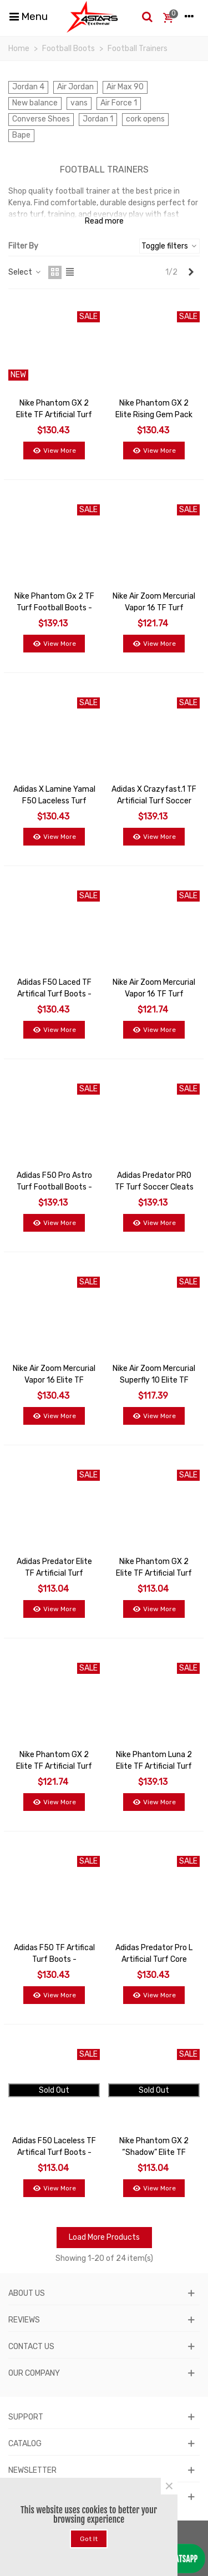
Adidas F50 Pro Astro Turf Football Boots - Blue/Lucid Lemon (54, 1187)
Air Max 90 (125, 87)
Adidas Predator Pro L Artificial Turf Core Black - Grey (153, 1959)
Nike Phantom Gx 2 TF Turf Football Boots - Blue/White (54, 607)
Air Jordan (75, 87)
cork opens (145, 119)
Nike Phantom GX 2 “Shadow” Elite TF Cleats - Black (154, 2152)
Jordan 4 (28, 87)
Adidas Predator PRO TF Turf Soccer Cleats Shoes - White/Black (154, 1187)
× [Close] (169, 2486)
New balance (35, 103)
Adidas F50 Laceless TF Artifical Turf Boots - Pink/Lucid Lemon (54, 2152)
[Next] (191, 272)
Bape (21, 135)
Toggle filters (169, 246)
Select (25, 272)
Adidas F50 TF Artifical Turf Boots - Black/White (54, 1959)
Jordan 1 (98, 119)
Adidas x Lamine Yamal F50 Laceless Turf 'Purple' (54, 801)
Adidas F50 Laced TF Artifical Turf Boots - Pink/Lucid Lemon (54, 994)
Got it (89, 2539)
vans (79, 103)
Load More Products (104, 2237)
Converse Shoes (41, 119)
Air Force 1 (118, 103)
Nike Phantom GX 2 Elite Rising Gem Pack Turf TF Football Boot (153, 414)
